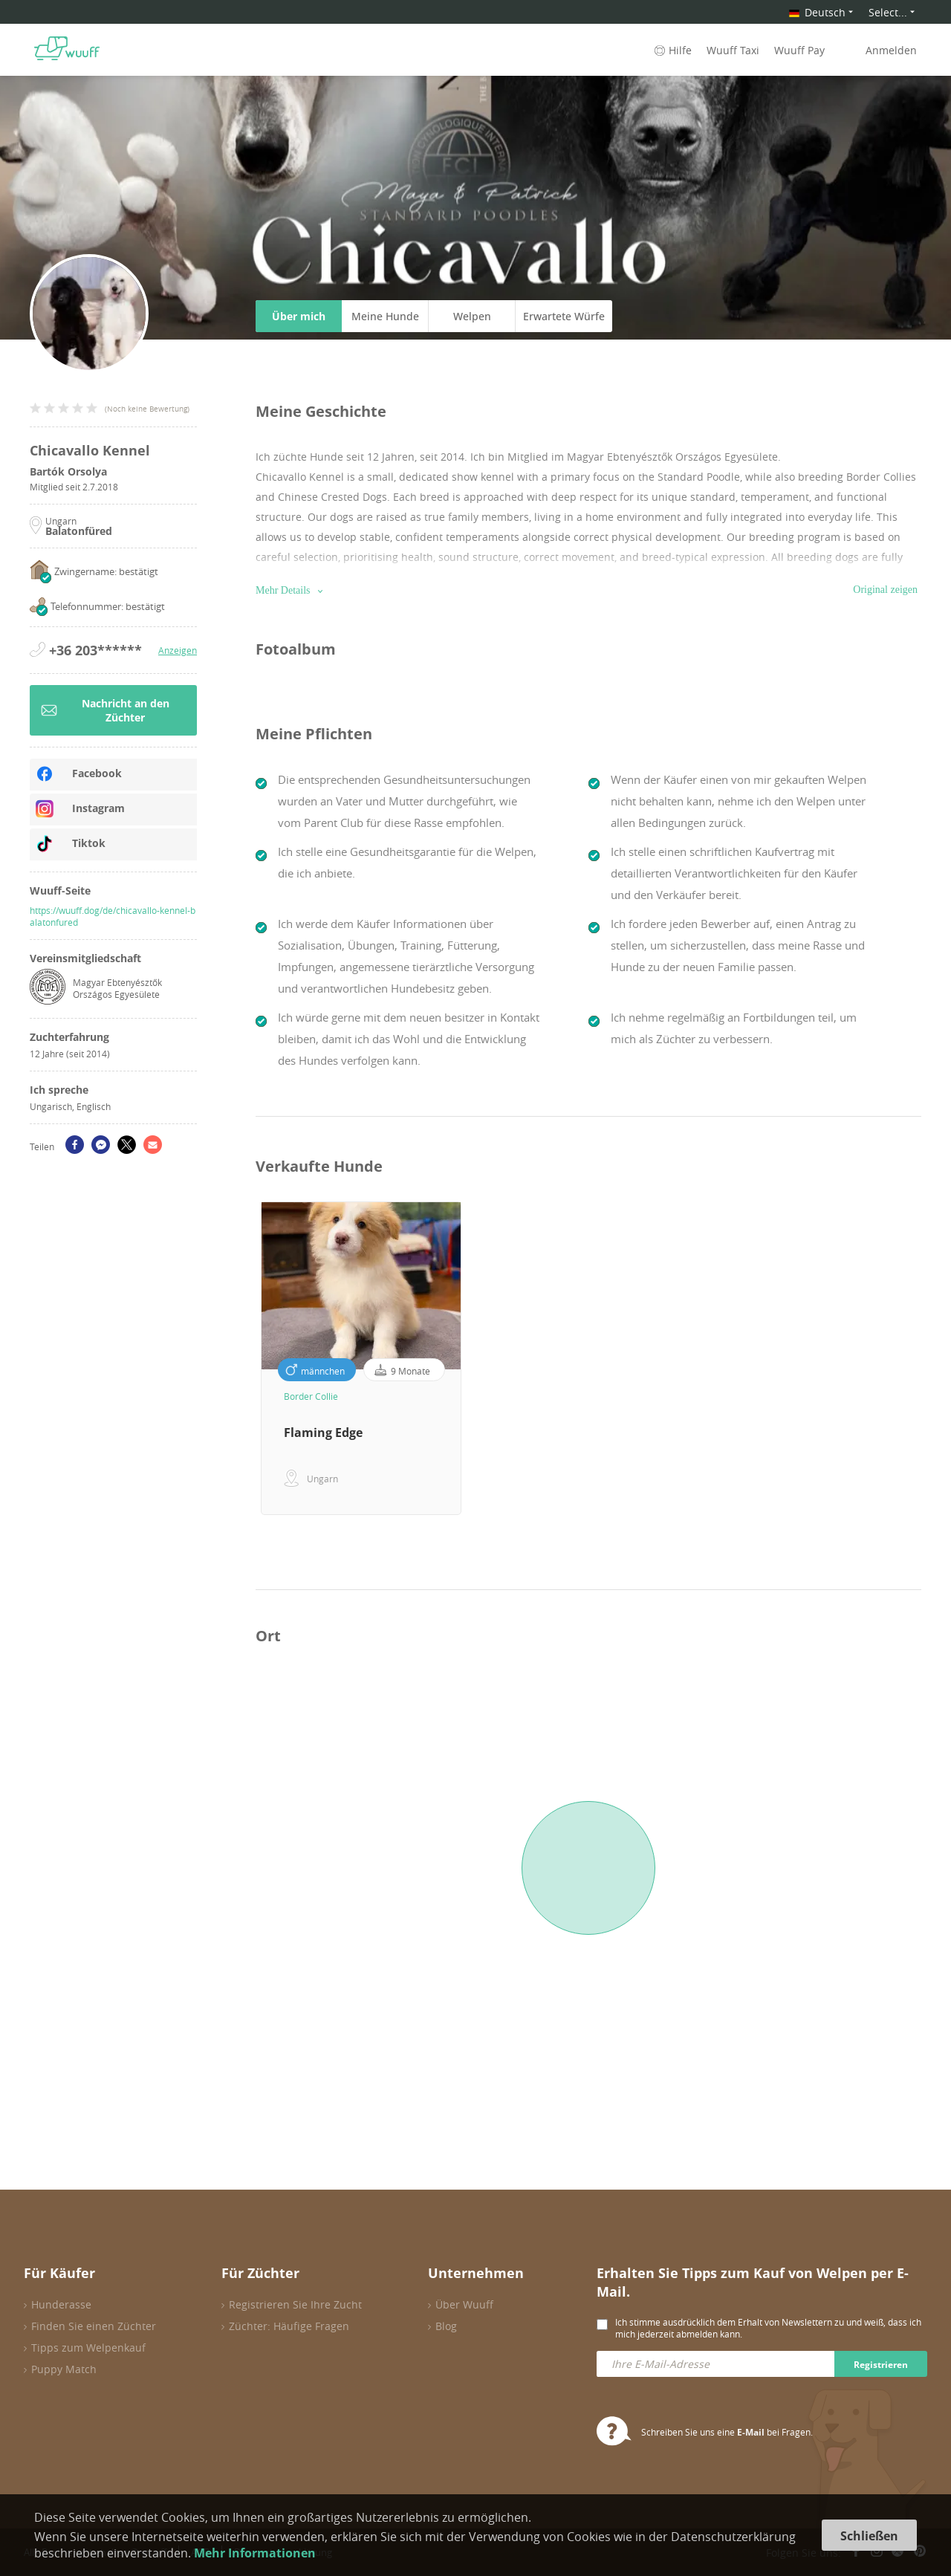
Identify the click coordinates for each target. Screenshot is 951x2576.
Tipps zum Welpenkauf (88, 2347)
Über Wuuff (464, 2304)
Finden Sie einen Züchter (93, 2326)
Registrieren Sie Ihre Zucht (295, 2304)
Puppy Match (64, 2369)
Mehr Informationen (255, 2553)
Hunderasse (61, 2304)
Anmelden (891, 50)
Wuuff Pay (799, 50)
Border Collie (311, 1396)
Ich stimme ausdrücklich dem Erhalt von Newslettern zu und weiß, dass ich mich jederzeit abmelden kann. (768, 2328)
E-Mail (751, 2432)
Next (932, 1358)
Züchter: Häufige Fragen (289, 2326)
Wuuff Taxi (733, 50)
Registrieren (881, 2364)
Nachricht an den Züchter (105, 710)
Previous (244, 1358)
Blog (446, 2326)
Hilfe (672, 50)
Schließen (869, 2536)
